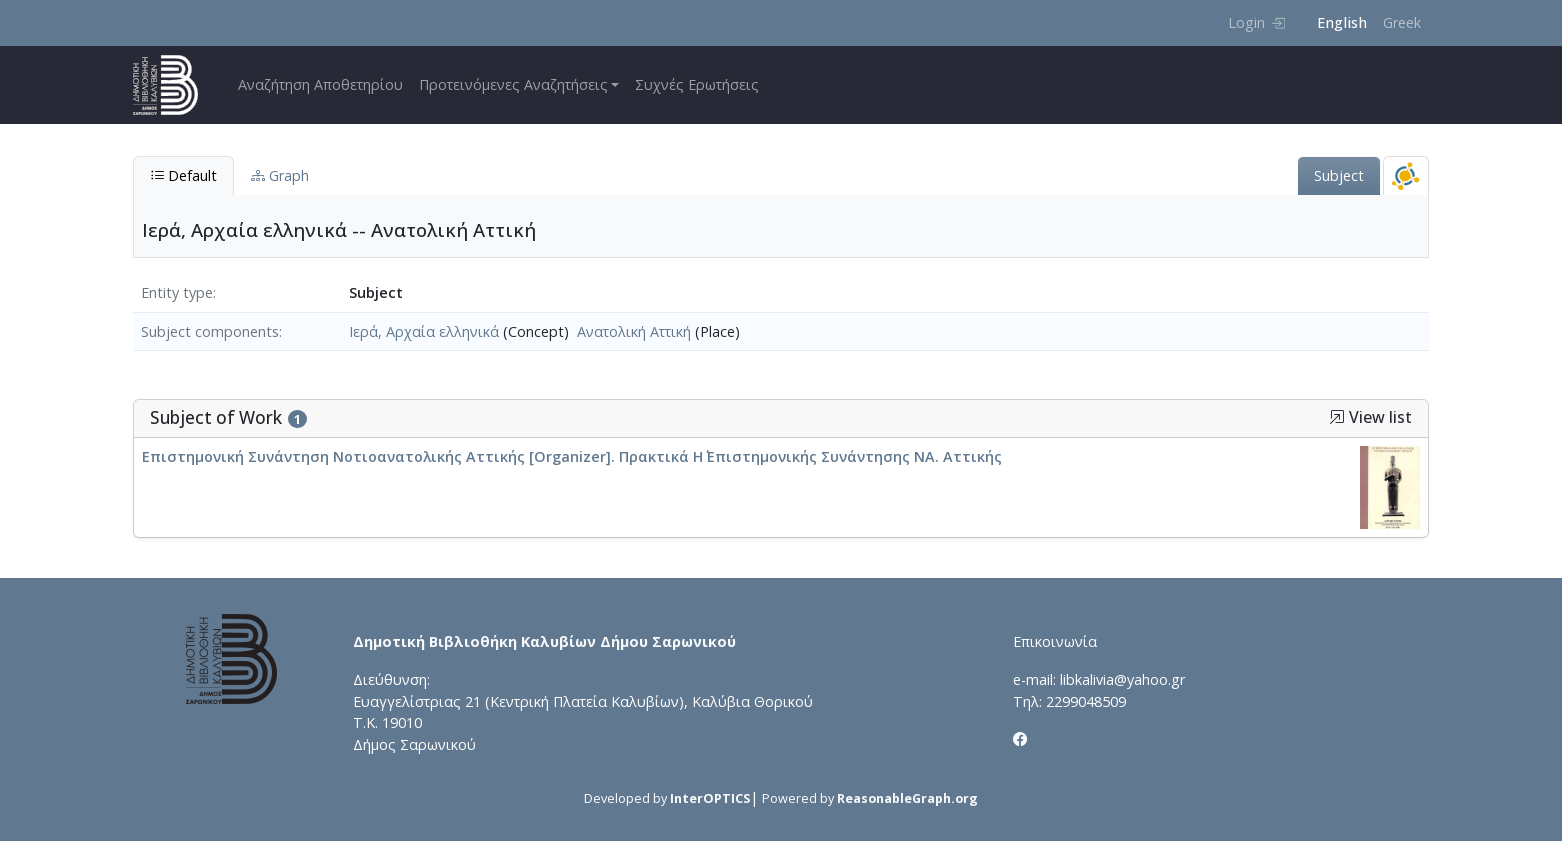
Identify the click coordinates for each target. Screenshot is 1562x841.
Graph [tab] (280, 175)
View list (1370, 417)
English (1342, 22)
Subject (1339, 175)
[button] (1337, 417)
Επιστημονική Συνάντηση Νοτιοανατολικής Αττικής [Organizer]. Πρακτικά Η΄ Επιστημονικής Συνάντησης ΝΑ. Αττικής (572, 456)
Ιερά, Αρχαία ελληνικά (424, 331)
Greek (1402, 22)
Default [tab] (183, 175)
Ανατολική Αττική (634, 331)
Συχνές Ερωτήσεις (697, 84)
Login (1256, 22)
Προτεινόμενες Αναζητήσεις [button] (513, 84)
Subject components (210, 331)
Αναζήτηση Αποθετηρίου (320, 84)
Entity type (177, 292)
